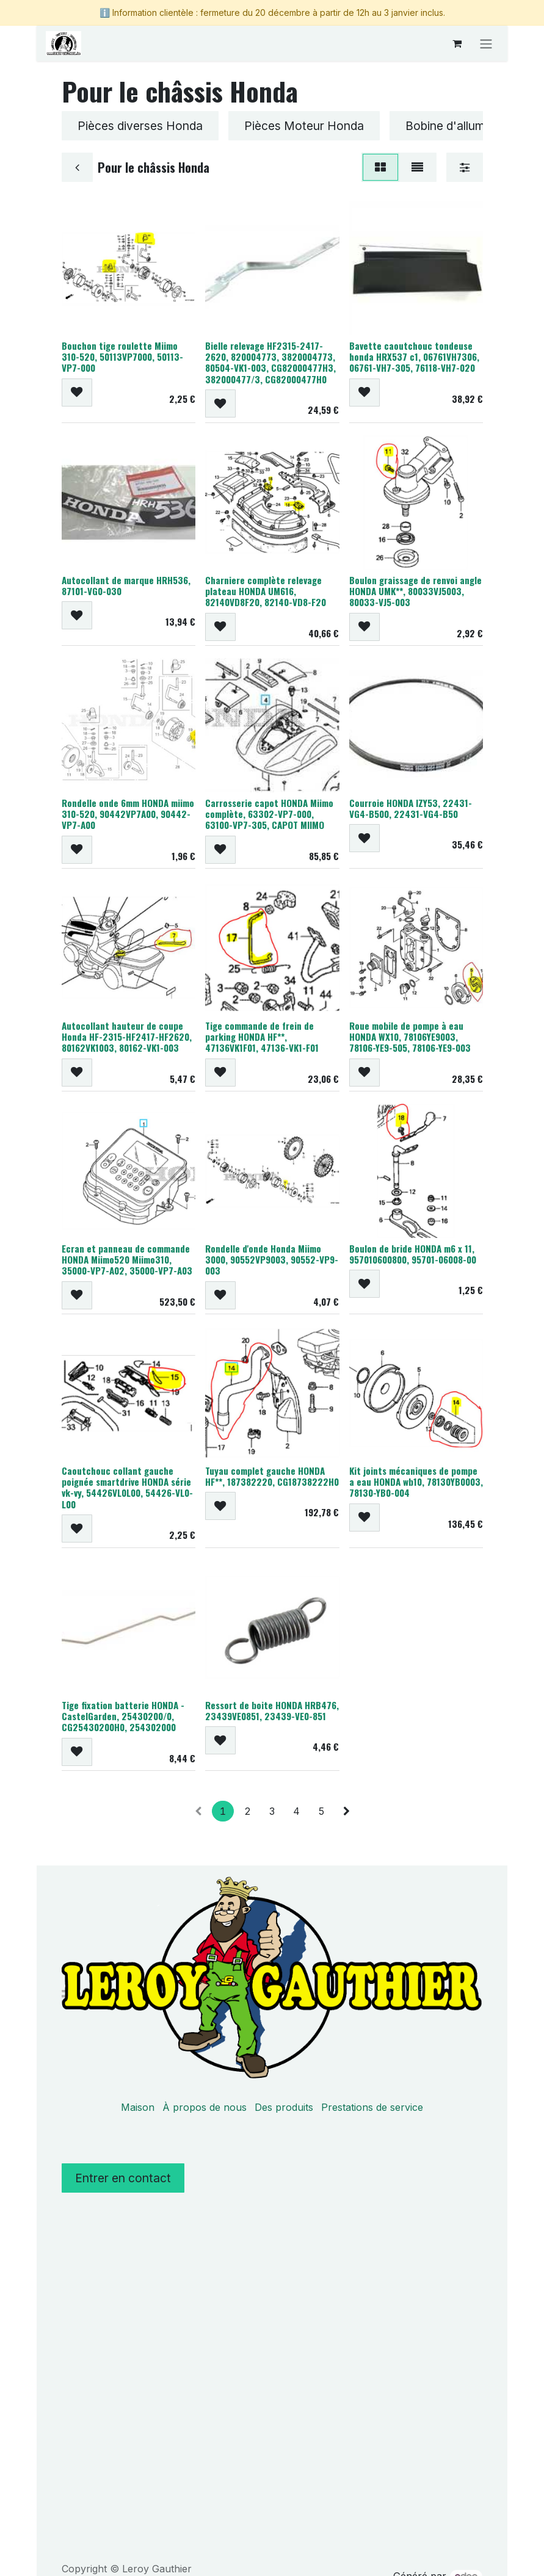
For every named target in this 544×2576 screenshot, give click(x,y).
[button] (77, 392)
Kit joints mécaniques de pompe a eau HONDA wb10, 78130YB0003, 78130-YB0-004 (415, 1482)
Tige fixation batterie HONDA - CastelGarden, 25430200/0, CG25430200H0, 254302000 (123, 1716)
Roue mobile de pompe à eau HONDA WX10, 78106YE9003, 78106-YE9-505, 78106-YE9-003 (409, 1036)
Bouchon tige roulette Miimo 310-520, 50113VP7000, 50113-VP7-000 (122, 357)
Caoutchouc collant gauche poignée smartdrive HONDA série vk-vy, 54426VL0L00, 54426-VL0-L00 (127, 1487)
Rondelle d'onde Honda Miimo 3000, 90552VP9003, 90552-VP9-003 (271, 1259)
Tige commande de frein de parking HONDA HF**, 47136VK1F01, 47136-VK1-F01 (262, 1036)
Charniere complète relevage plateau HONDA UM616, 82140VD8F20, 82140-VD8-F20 (265, 591)
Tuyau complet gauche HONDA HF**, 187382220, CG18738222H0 (272, 1476)
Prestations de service (372, 2107)
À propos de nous (204, 2107)
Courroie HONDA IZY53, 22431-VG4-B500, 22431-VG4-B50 (410, 808)
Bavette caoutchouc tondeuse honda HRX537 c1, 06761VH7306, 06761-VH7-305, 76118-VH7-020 (414, 357)
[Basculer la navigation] (486, 43)
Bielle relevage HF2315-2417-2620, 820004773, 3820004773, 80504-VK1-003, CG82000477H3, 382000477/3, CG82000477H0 (270, 362)
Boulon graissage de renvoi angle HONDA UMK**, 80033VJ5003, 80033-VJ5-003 (415, 591)
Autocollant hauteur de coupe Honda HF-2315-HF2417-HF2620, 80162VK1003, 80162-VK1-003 (127, 1036)
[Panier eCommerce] (456, 43)
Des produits (284, 2107)
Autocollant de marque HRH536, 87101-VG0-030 (126, 585)
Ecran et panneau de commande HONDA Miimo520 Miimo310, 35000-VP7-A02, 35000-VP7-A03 (127, 1259)
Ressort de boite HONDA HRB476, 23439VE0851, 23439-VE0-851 (272, 1710)
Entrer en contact (123, 2178)
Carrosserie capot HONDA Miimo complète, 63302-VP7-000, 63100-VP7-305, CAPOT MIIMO (269, 813)
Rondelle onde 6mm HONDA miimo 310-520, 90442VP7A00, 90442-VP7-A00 (128, 813)
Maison (137, 2107)
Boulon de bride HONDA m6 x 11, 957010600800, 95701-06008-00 (412, 1254)
